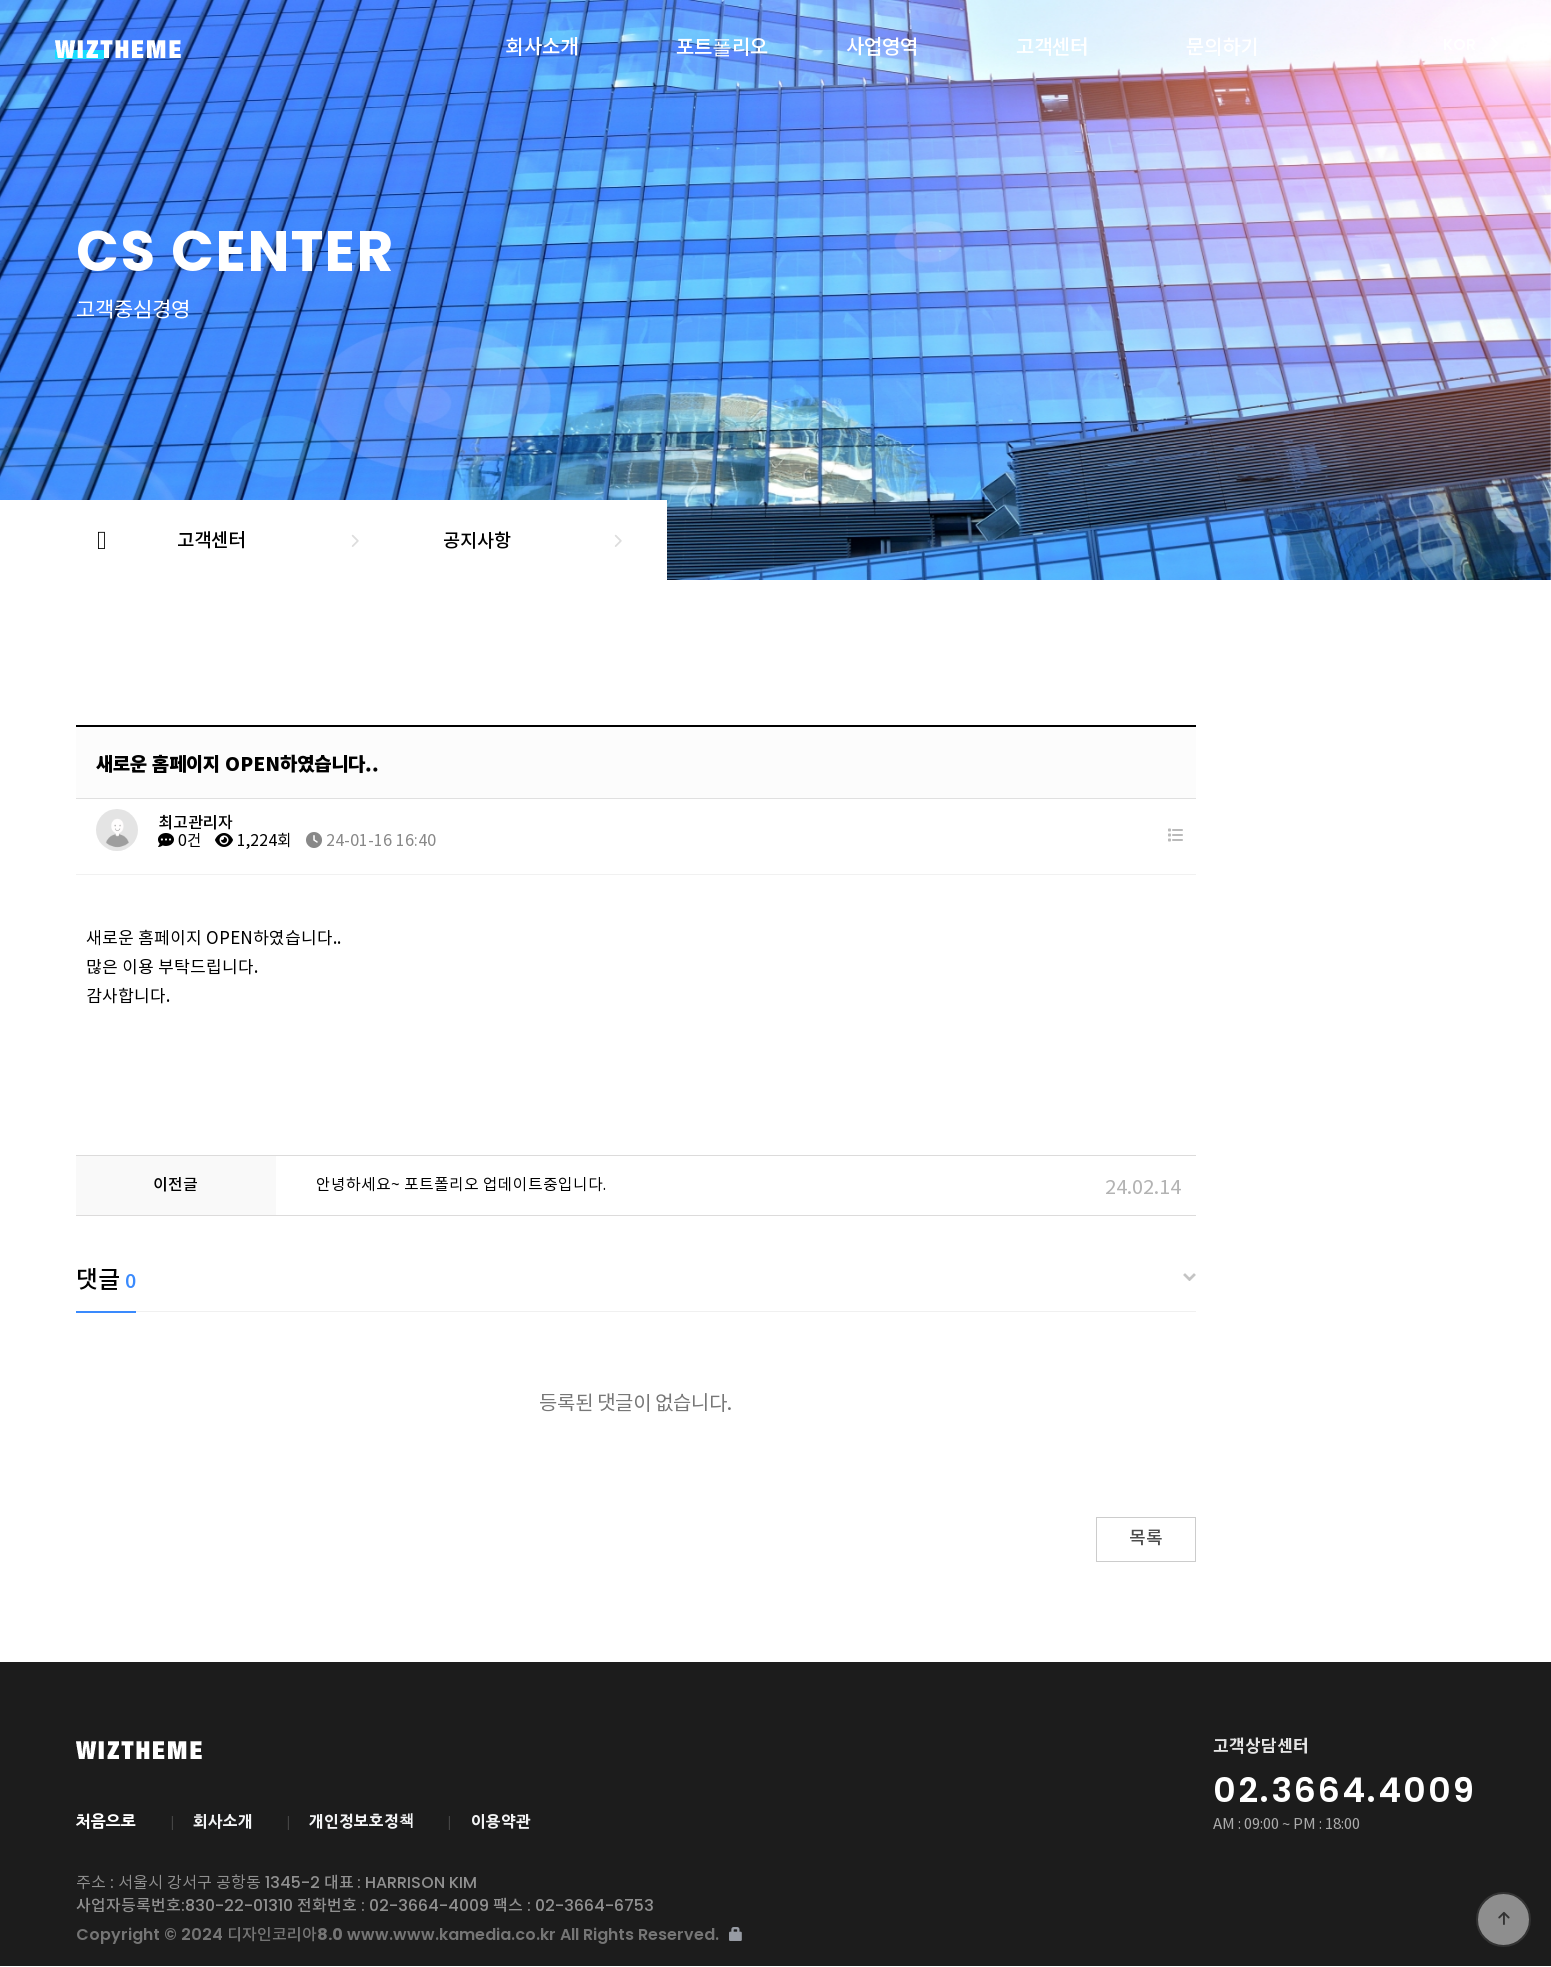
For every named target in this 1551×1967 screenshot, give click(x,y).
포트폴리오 (722, 44)
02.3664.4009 (1344, 1790)
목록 (1146, 1538)
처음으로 (106, 1821)
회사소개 (542, 44)
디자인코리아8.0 (175, 49)
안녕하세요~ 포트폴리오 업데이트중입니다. (461, 1185)
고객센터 (1052, 44)
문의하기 (1222, 44)
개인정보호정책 (367, 1821)
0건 (180, 841)
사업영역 (882, 44)
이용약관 (509, 1821)
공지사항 (473, 540)
